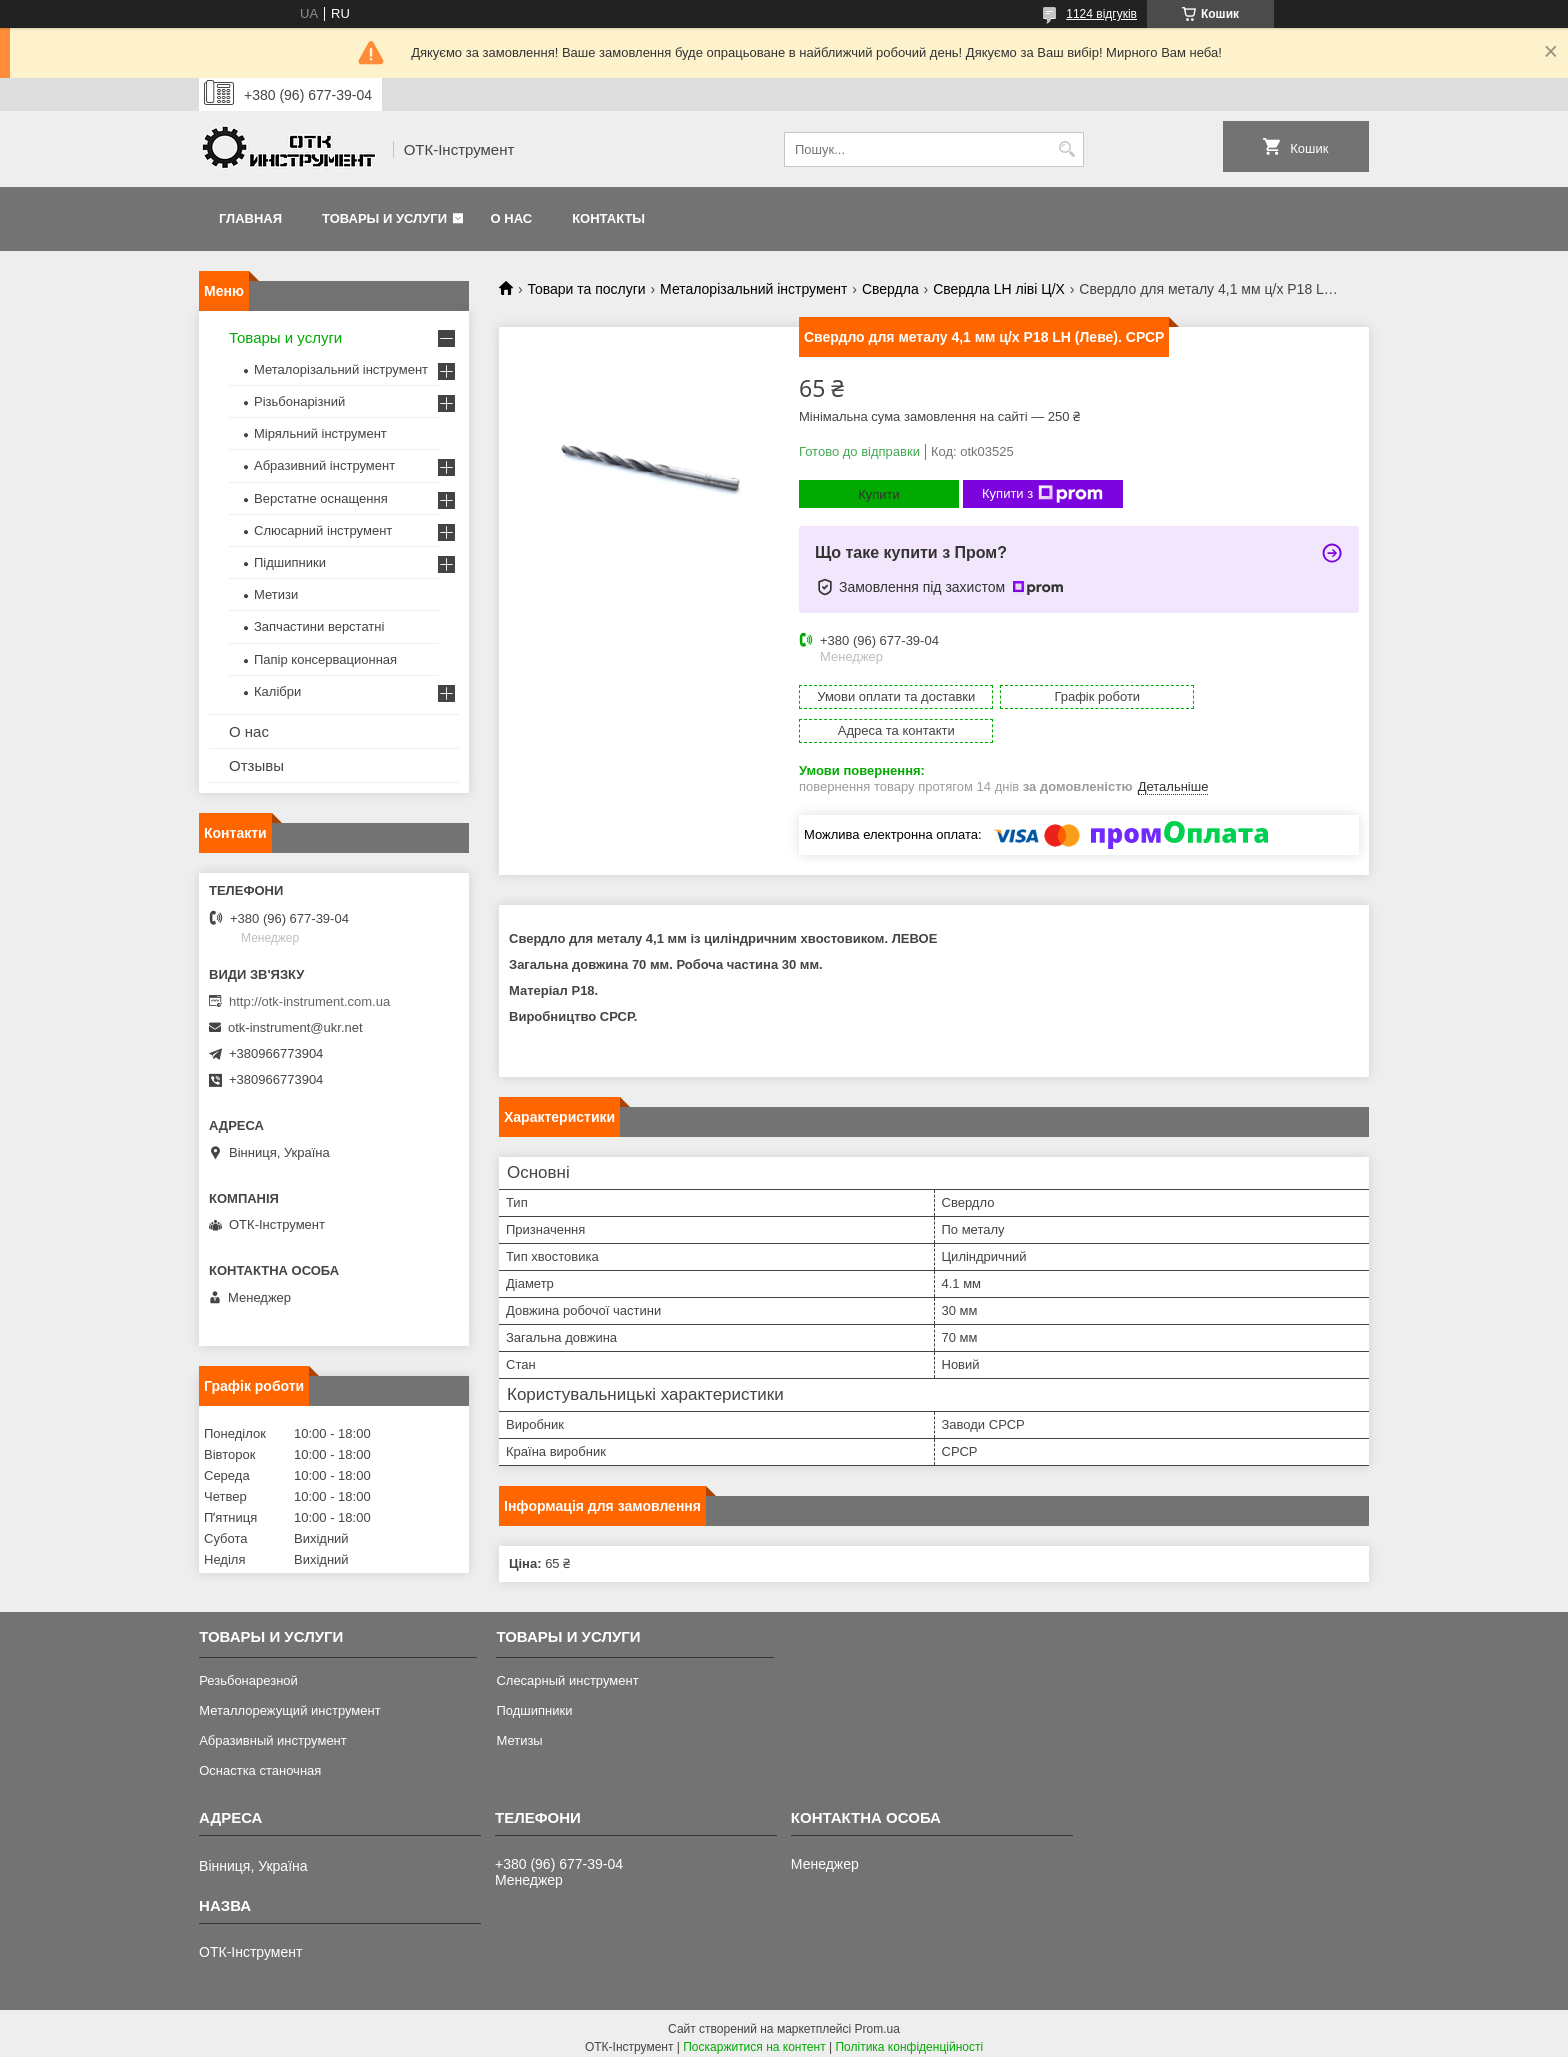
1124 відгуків (1101, 14)
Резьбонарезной (248, 1671)
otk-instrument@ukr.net (295, 1027)
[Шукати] (1066, 149)
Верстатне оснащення (321, 498)
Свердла (890, 289)
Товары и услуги (384, 218)
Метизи (276, 594)
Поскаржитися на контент (754, 2038)
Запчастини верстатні (319, 626)
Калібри (277, 691)
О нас (512, 218)
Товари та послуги (586, 289)
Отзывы (256, 765)
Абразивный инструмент (273, 1731)
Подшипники (534, 1701)
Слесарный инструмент (567, 1671)
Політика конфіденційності (909, 2038)
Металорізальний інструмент (753, 289)
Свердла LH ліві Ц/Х (999, 289)
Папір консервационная (325, 659)
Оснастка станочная (260, 1761)
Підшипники (290, 562)
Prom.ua (877, 2020)
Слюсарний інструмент (323, 530)
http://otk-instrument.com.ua (309, 1001)
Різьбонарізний (299, 401)
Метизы (519, 1731)
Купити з (1042, 494)
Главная (250, 218)
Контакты (608, 218)
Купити (879, 494)
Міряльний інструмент (320, 433)
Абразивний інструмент (324, 465)
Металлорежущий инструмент (289, 1701)
